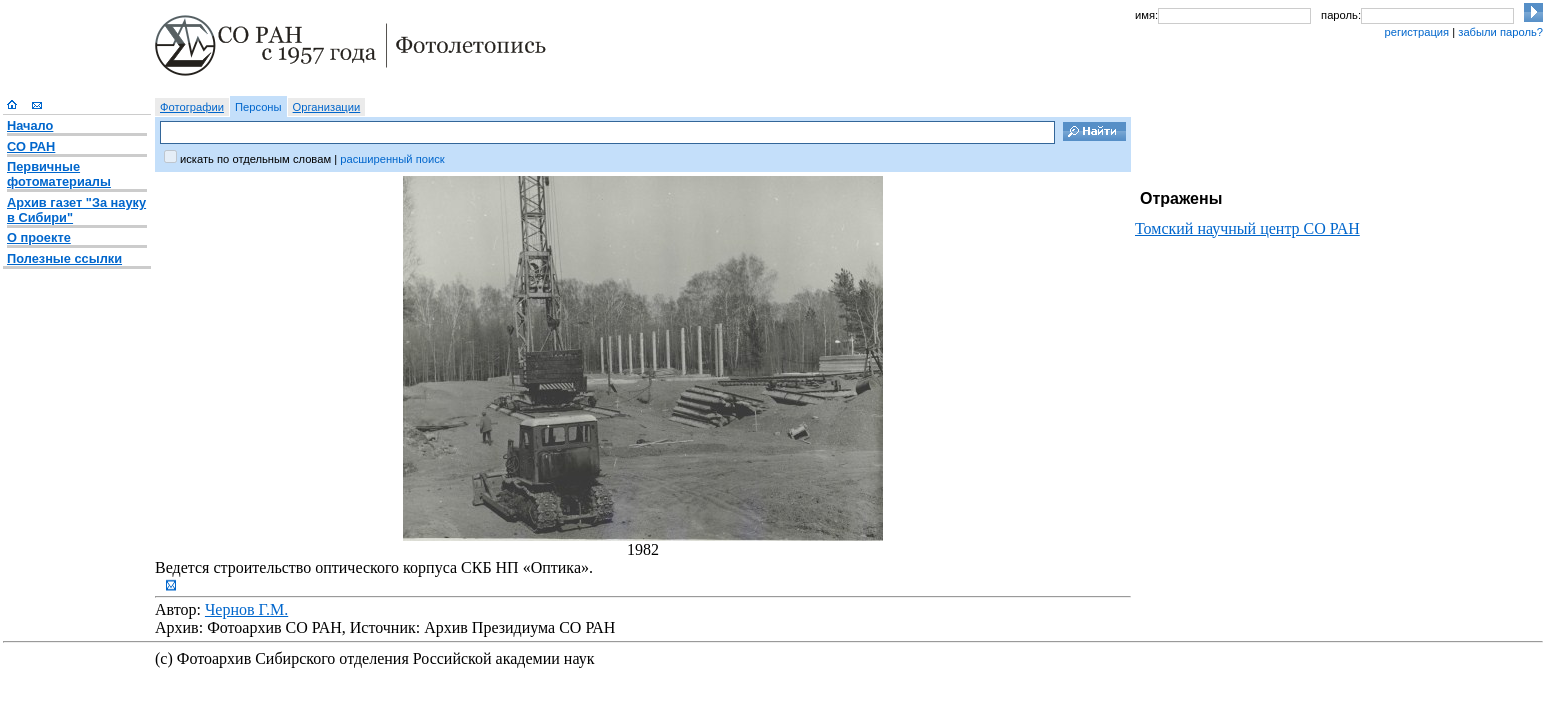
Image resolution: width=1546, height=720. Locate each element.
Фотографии (192, 107)
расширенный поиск (392, 159)
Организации (327, 107)
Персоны (258, 107)
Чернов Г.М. (246, 609)
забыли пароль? (1500, 32)
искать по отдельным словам (255, 159)
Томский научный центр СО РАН (1247, 228)
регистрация (1416, 32)
